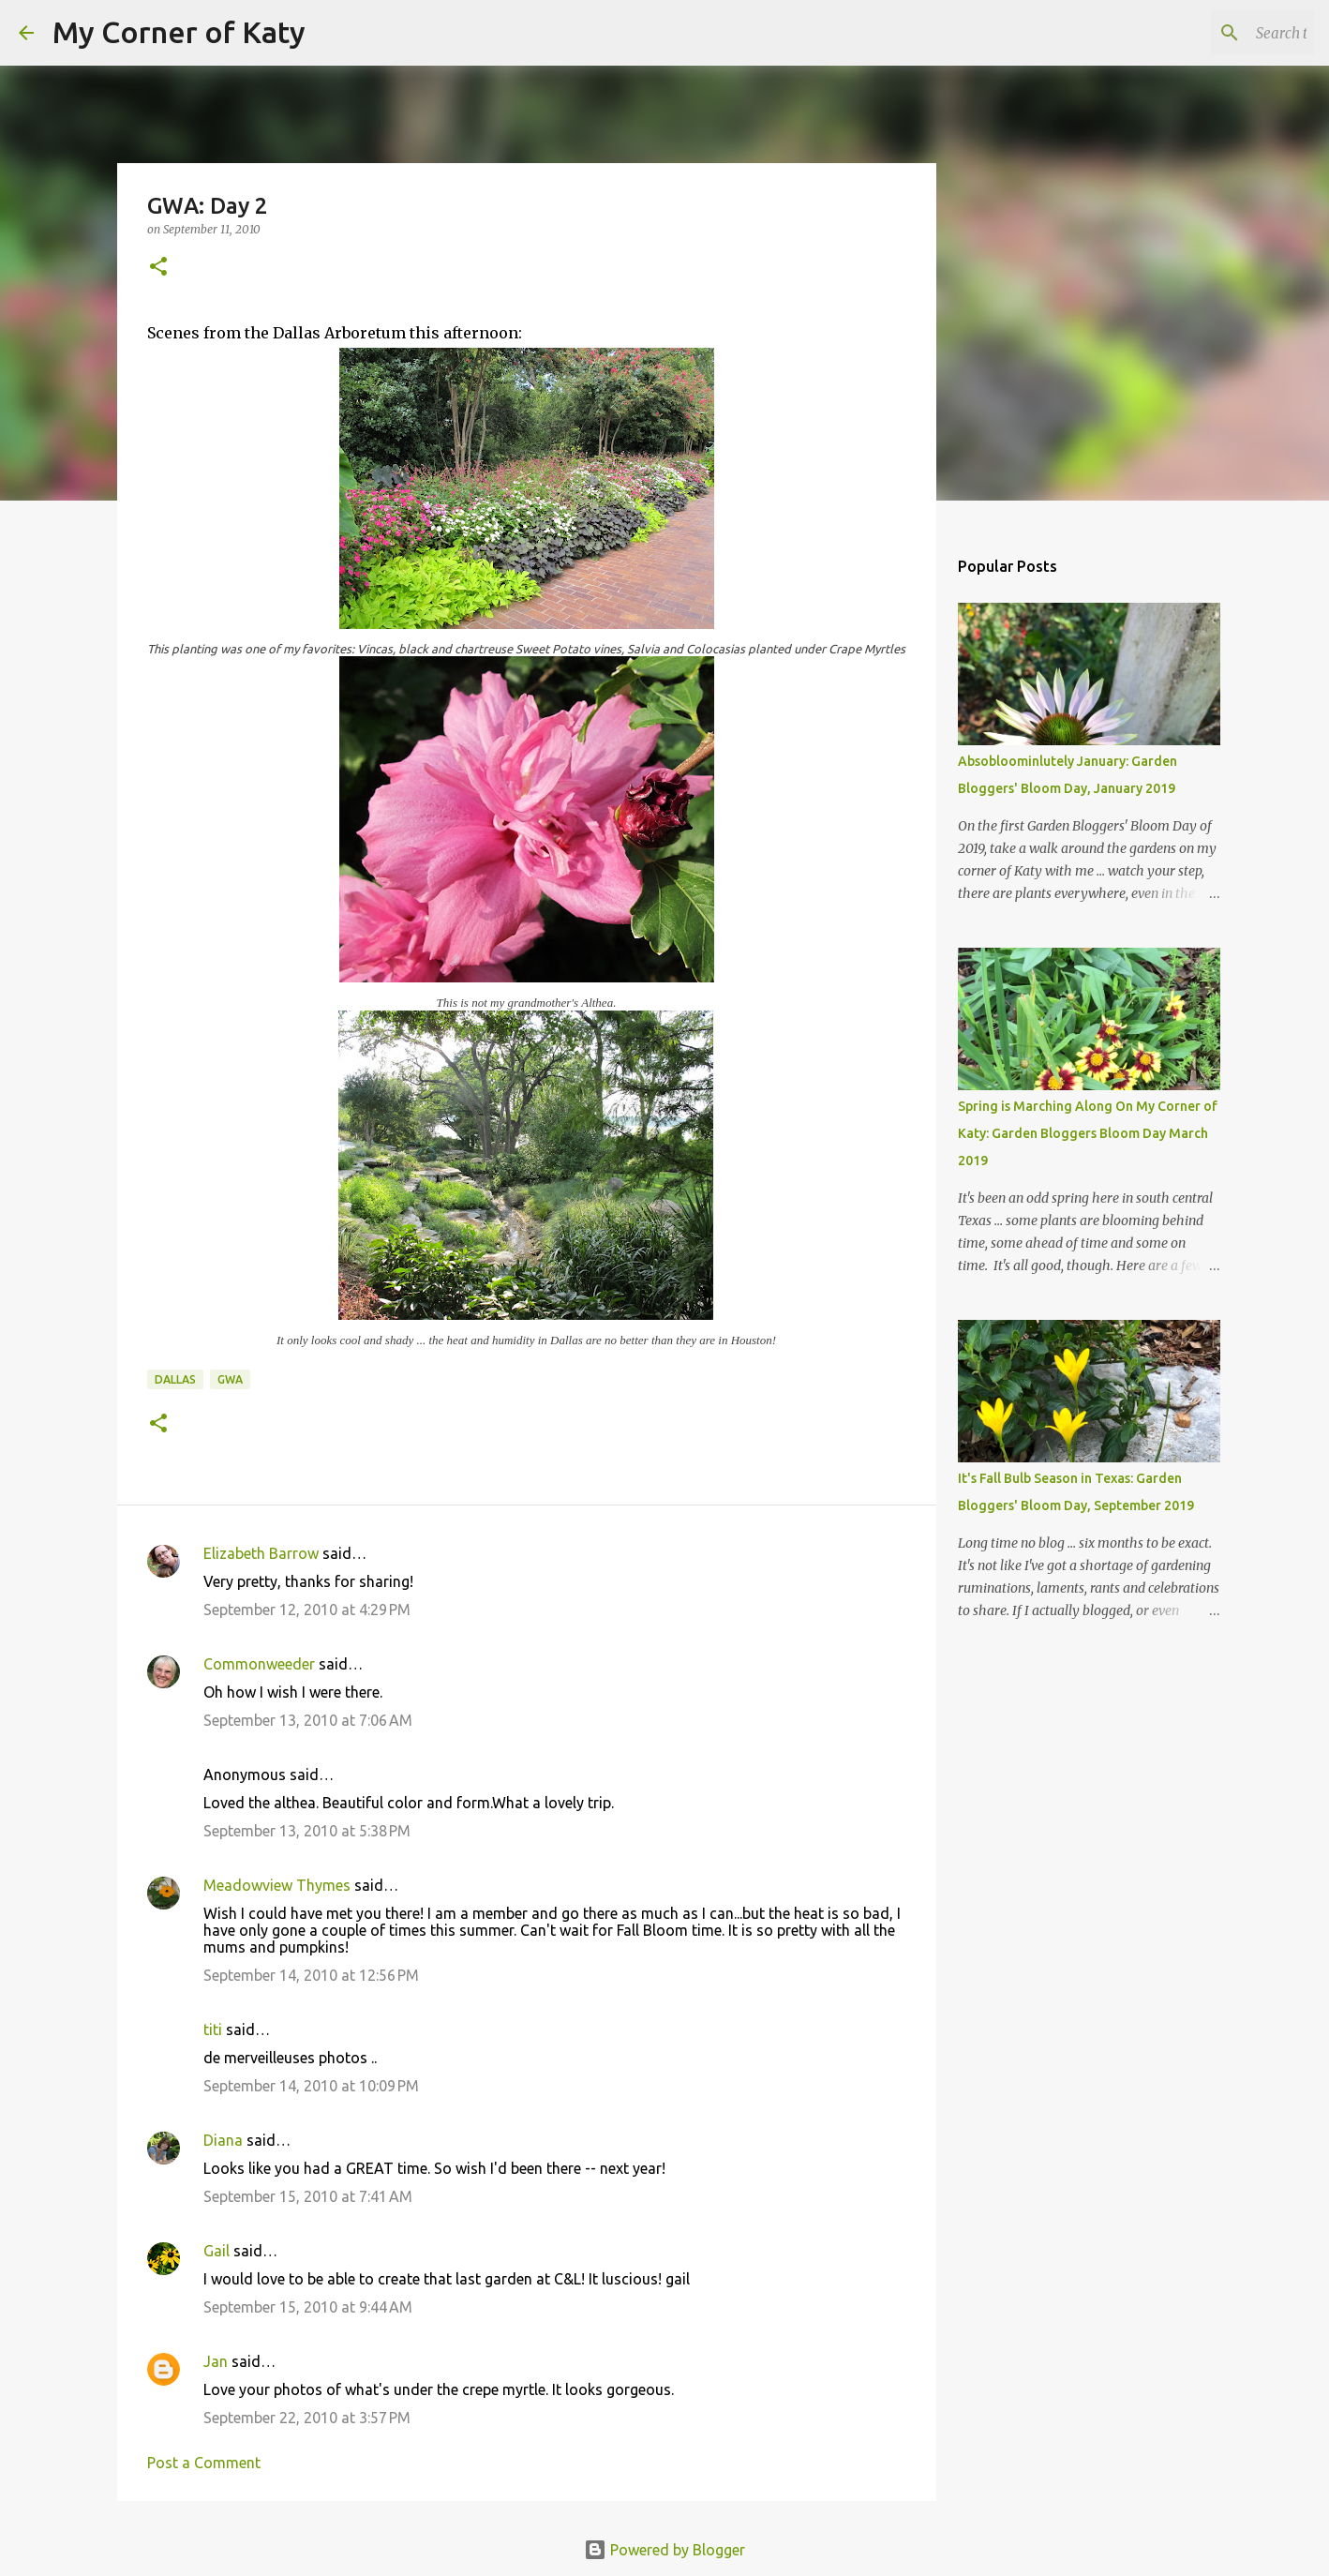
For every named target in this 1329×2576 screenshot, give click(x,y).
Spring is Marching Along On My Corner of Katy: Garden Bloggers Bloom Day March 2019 (1087, 1133)
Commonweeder (259, 1663)
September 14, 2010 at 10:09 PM (311, 2085)
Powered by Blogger (664, 2549)
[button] (158, 267)
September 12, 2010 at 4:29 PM (307, 1609)
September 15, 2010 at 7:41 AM (307, 2196)
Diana (223, 2140)
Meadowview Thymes (277, 1885)
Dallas (175, 1379)
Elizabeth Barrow (261, 1553)
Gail (216, 2250)
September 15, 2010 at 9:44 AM (307, 2307)
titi (212, 2029)
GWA (230, 1379)
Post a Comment (204, 2462)
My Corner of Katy (179, 32)
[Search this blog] (1215, 32)
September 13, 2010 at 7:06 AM (307, 1720)
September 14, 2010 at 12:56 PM (311, 1975)
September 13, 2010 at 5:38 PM (307, 1830)
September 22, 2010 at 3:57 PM (307, 2417)
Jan (215, 2361)
